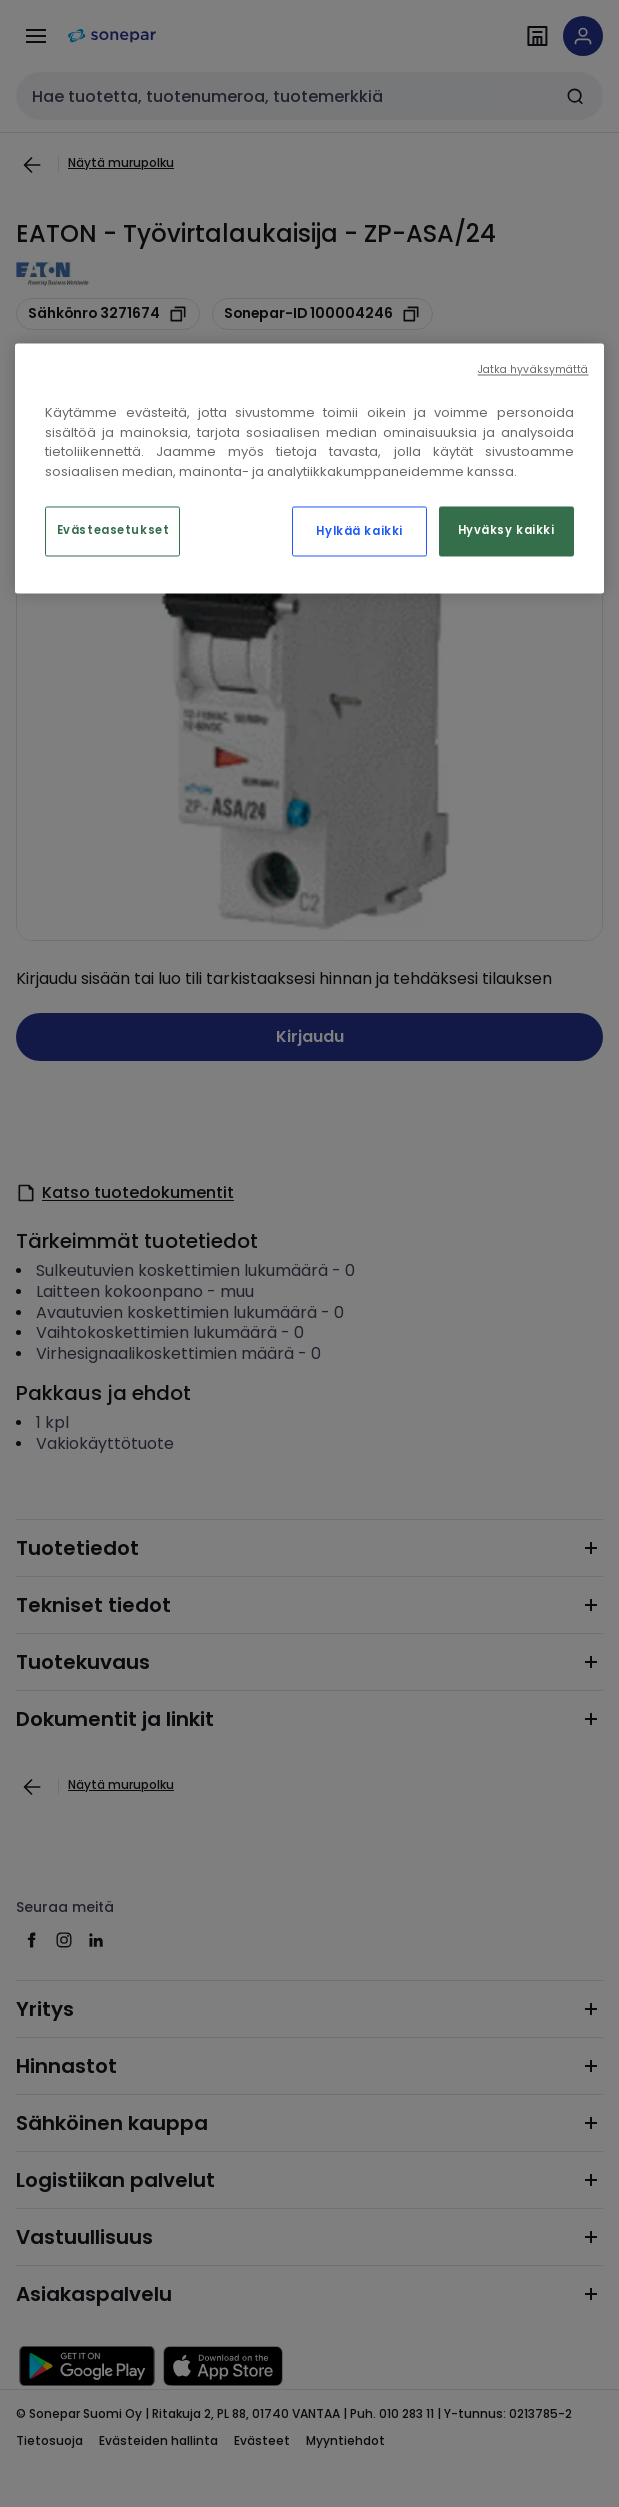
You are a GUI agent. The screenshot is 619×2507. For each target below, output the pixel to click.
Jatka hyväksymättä (533, 370)
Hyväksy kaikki (506, 531)
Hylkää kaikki (359, 532)
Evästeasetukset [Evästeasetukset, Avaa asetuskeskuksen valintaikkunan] (113, 531)
